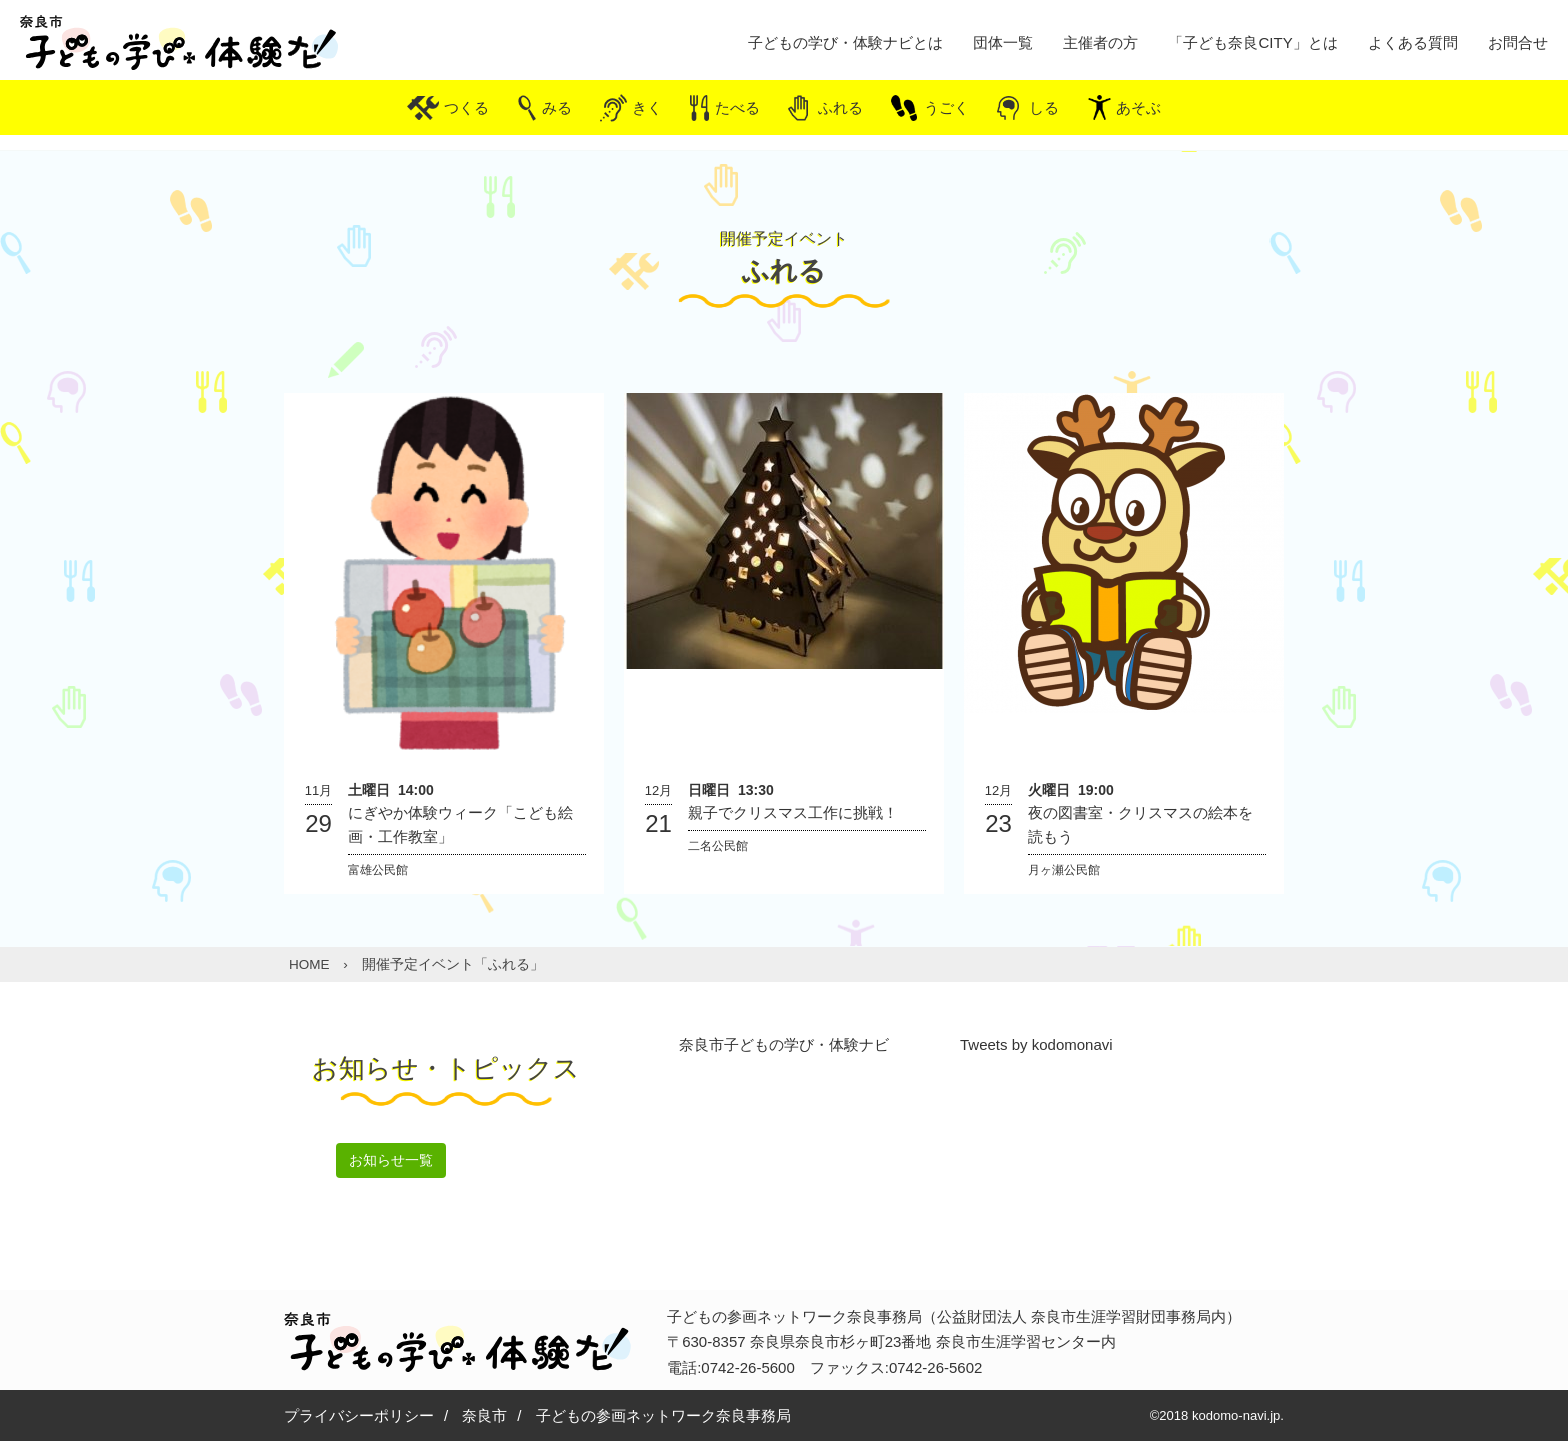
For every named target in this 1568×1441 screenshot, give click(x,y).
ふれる (840, 107)
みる (557, 107)
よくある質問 (1413, 42)
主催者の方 (1100, 42)
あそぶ (1138, 107)
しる (1044, 107)
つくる (466, 107)
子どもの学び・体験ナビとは (845, 42)
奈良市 (484, 1415)
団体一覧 (1003, 42)
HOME (309, 964)
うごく (946, 107)
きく (647, 107)
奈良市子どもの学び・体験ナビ (784, 1044)
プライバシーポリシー (359, 1415)
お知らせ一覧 (391, 1160)
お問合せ (1518, 42)
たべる (737, 107)
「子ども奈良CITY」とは (1252, 42)
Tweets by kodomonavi (1036, 1044)
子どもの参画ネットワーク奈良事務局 (663, 1415)
